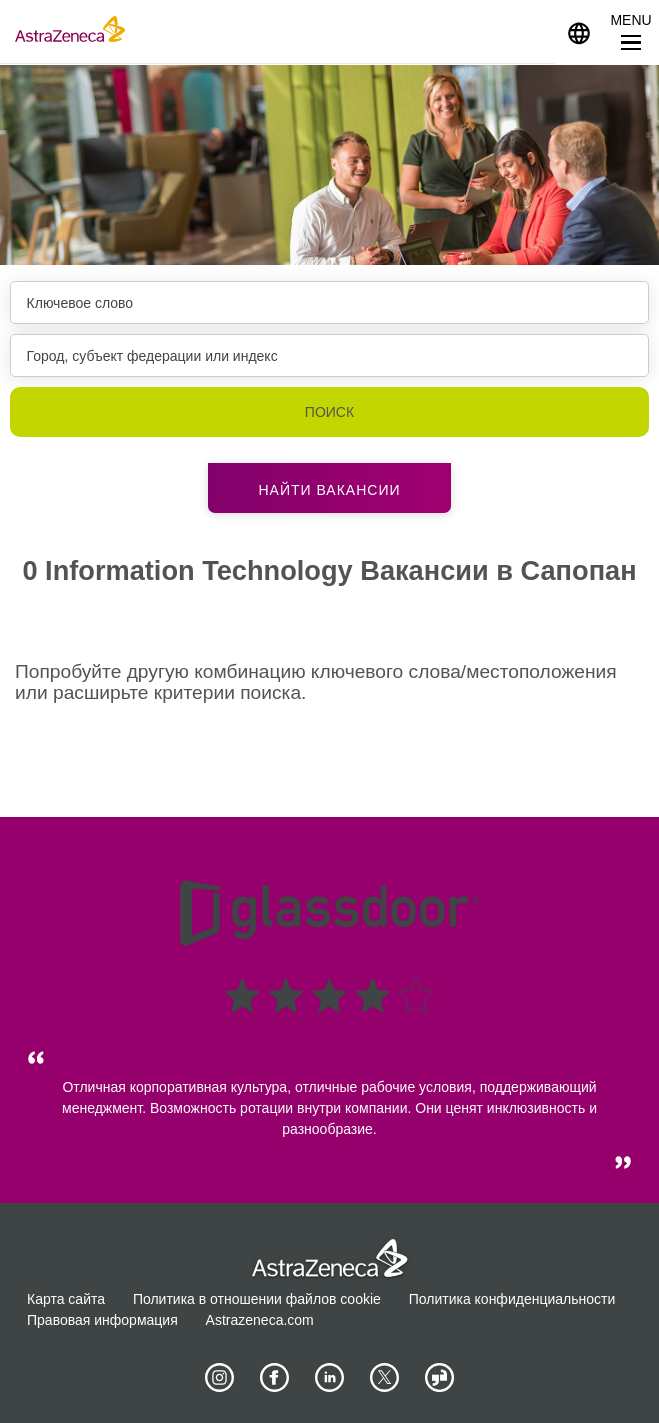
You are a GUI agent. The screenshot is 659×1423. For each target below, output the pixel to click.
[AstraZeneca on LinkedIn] (330, 1378)
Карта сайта (66, 1299)
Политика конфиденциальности (512, 1299)
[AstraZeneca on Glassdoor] (440, 1378)
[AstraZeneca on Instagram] (220, 1378)
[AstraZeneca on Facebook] (275, 1378)
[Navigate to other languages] (579, 32)
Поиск (329, 412)
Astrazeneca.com (260, 1320)
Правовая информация (102, 1320)
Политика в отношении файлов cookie (257, 1299)
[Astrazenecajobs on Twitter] (385, 1378)
